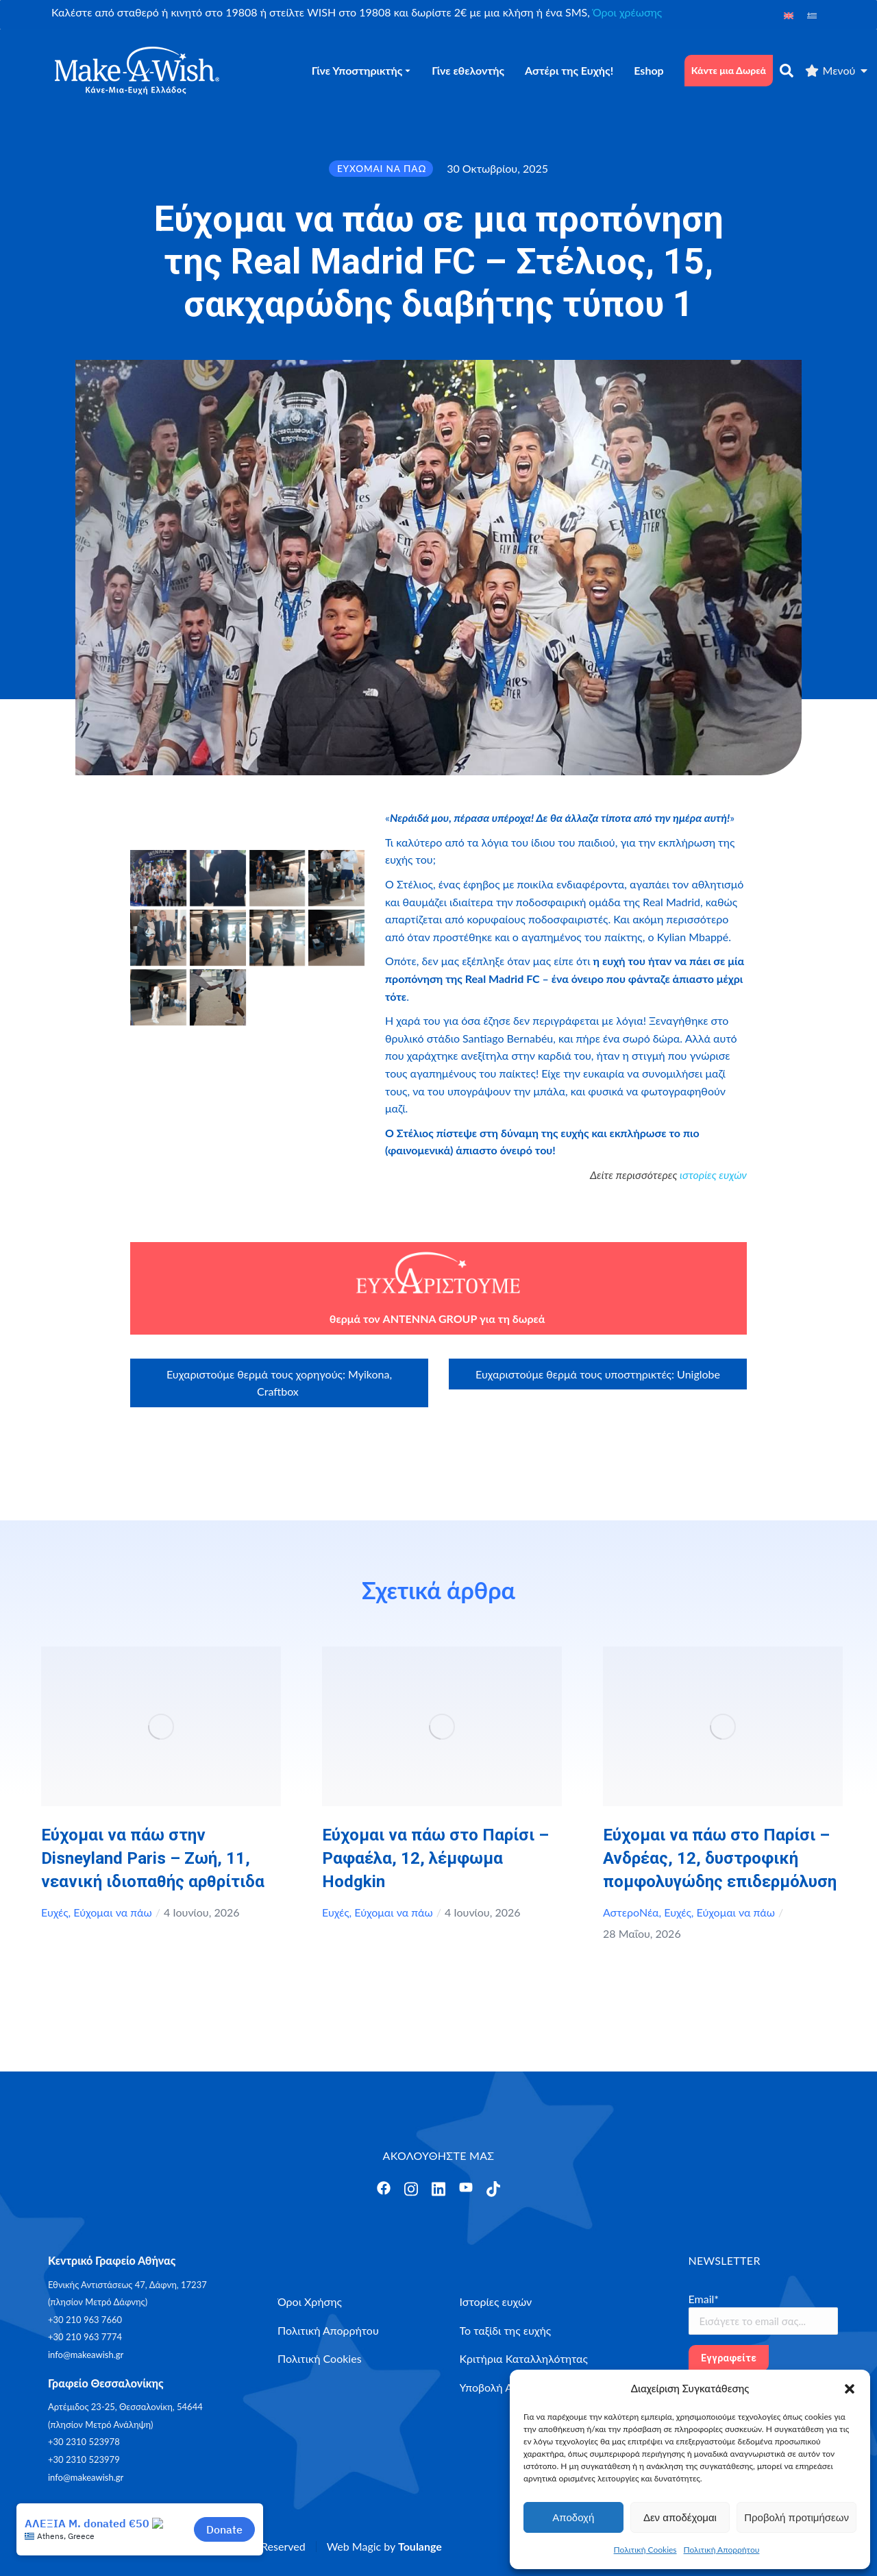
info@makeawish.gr (85, 2354)
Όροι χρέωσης (627, 12)
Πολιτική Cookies (645, 2549)
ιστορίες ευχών (713, 1174)
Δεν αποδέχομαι (680, 2517)
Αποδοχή (573, 2517)
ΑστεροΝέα (631, 1912)
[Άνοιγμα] (384, 2188)
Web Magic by (384, 2546)
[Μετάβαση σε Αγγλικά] (788, 14)
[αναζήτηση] (786, 70)
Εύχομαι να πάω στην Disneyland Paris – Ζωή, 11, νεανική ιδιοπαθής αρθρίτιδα (152, 1858)
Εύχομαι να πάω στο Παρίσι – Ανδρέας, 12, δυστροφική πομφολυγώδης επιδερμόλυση (720, 1858)
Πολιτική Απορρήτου (722, 2549)
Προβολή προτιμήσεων (796, 2517)
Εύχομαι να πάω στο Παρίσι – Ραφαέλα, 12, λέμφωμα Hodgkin (435, 1858)
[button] (849, 2389)
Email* (704, 2298)
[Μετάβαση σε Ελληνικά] (812, 14)
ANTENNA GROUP (430, 1318)
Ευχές (55, 1912)
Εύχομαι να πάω (112, 1912)
